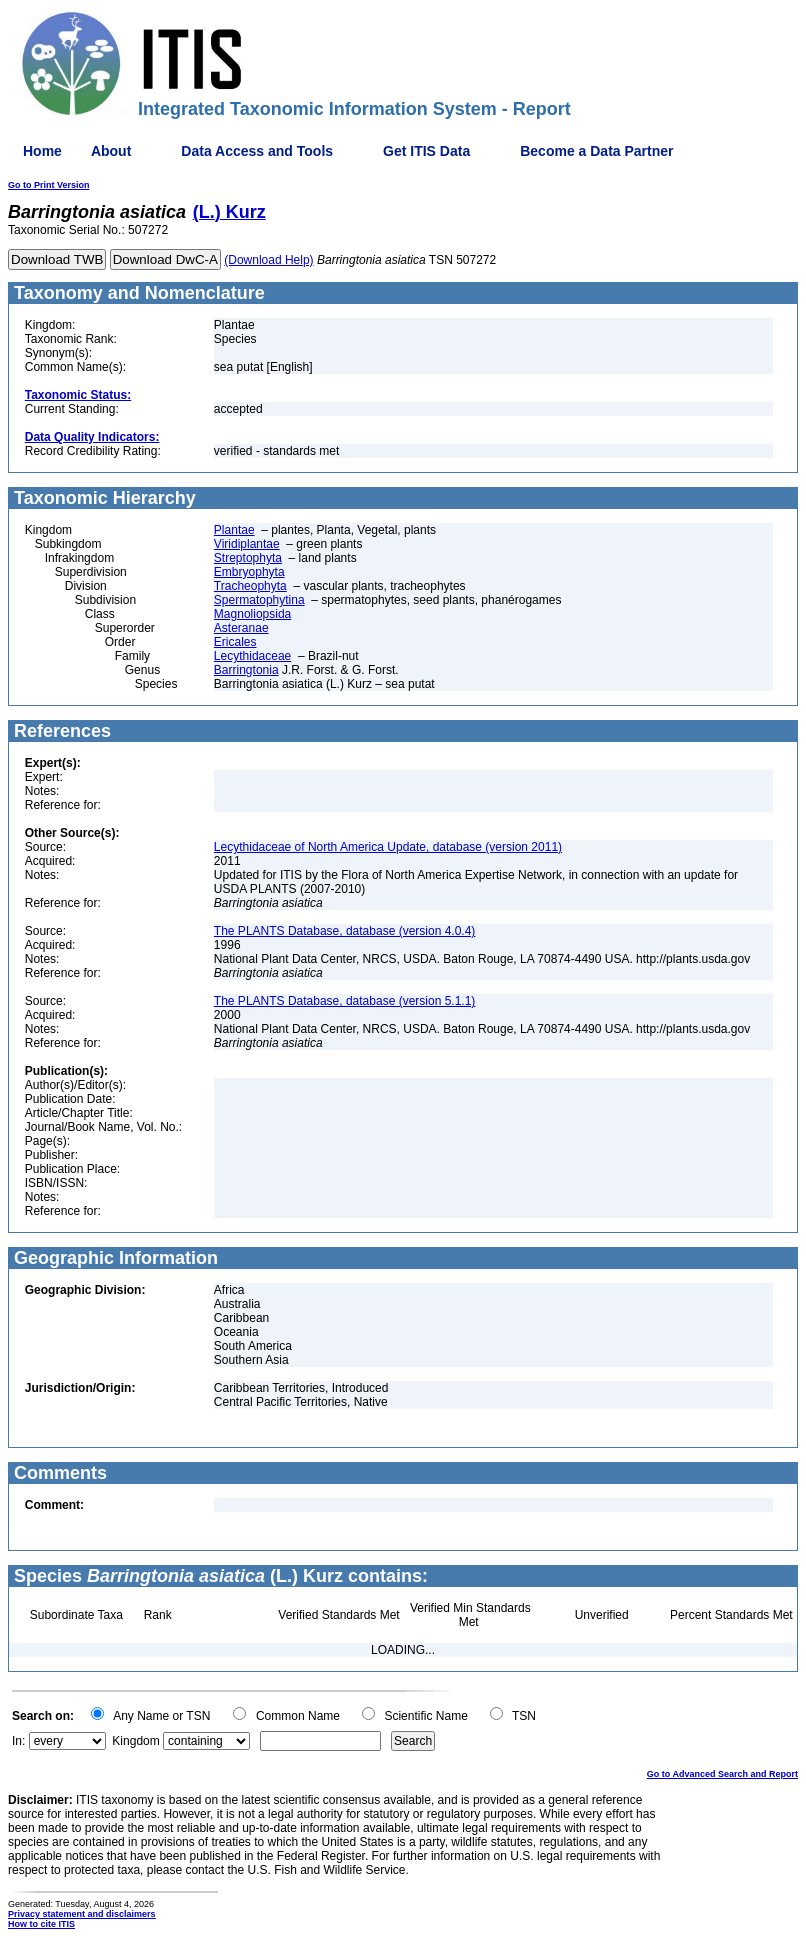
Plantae (234, 530)
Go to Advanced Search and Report (722, 1774)
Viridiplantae (247, 544)
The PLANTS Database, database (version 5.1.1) (344, 1001)
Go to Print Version (49, 185)
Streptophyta (248, 558)
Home (42, 151)
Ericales (235, 642)
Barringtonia (246, 670)
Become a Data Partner (596, 151)
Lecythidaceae (252, 656)
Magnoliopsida (252, 614)
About (111, 151)
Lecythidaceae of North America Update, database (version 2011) (388, 847)
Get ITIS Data (426, 151)
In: (18, 1741)
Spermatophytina (259, 600)
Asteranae (241, 628)
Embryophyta (249, 572)
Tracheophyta (250, 586)
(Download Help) (268, 260)
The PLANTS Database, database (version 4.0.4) (344, 931)
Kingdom (135, 1741)
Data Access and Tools (257, 151)
